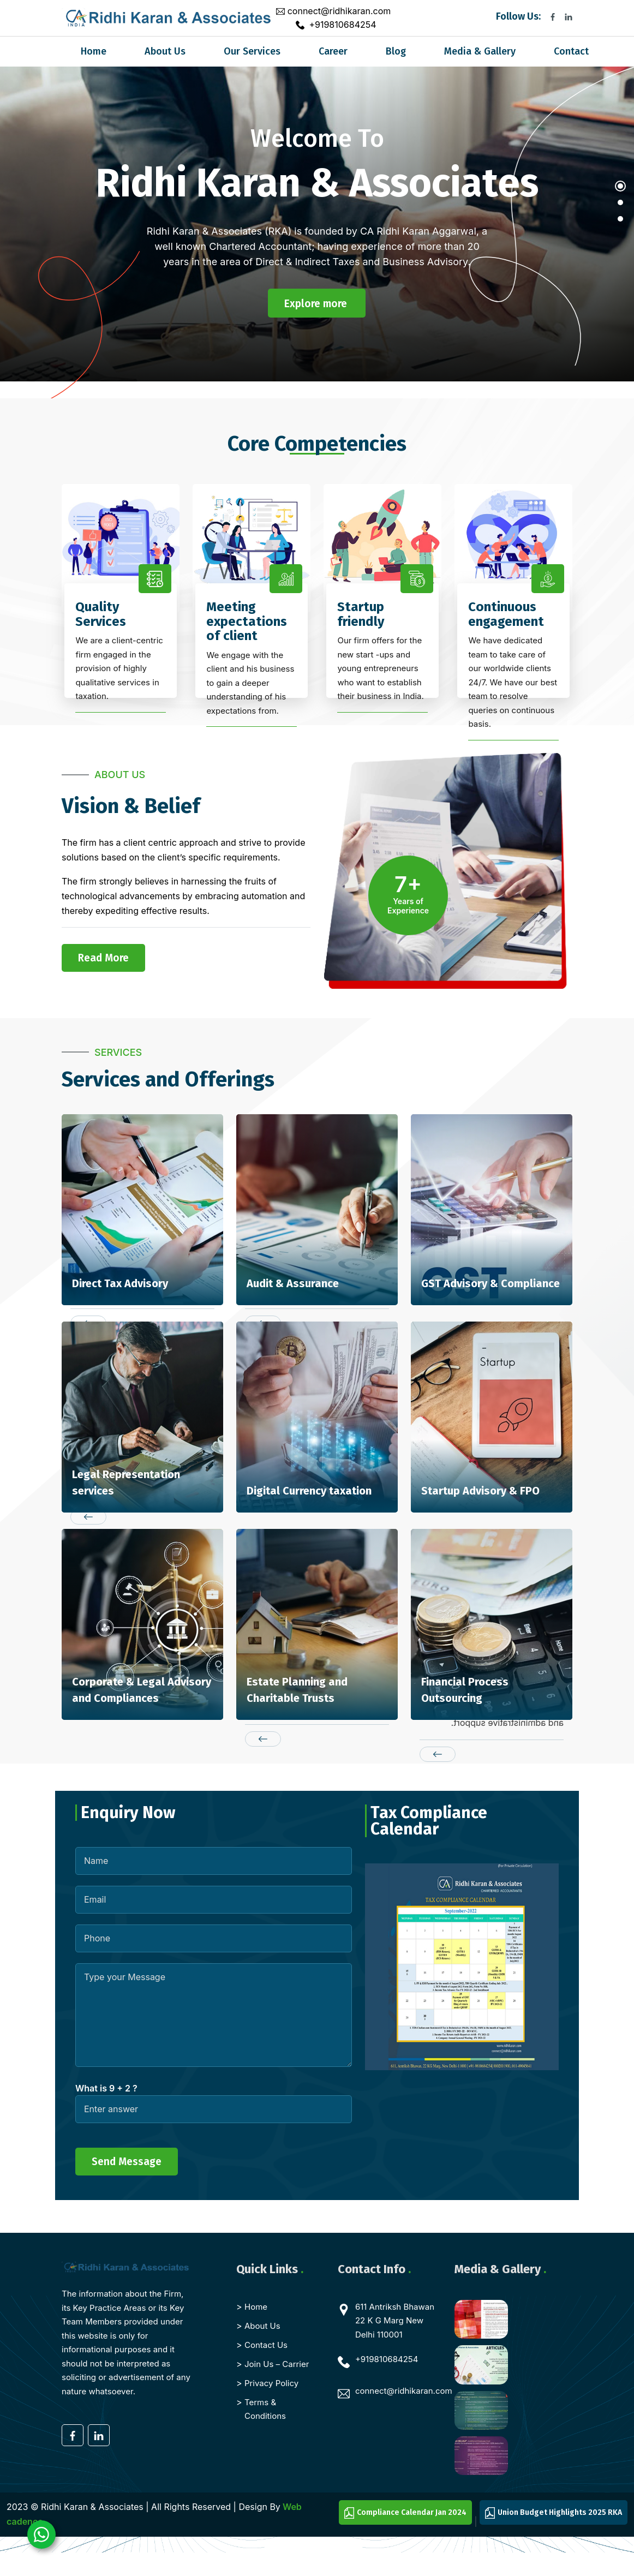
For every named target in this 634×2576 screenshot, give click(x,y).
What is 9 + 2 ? (106, 2088)
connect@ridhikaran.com (339, 10)
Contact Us (266, 2345)
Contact (571, 51)
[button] (620, 191)
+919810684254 (342, 24)
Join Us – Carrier (276, 2364)
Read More (103, 958)
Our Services (252, 51)
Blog (396, 51)
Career (333, 51)
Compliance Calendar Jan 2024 (405, 2513)
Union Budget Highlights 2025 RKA (553, 2513)
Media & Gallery (480, 51)
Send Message (127, 2161)
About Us (165, 51)
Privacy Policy (271, 2383)
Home (93, 51)
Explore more (315, 303)
